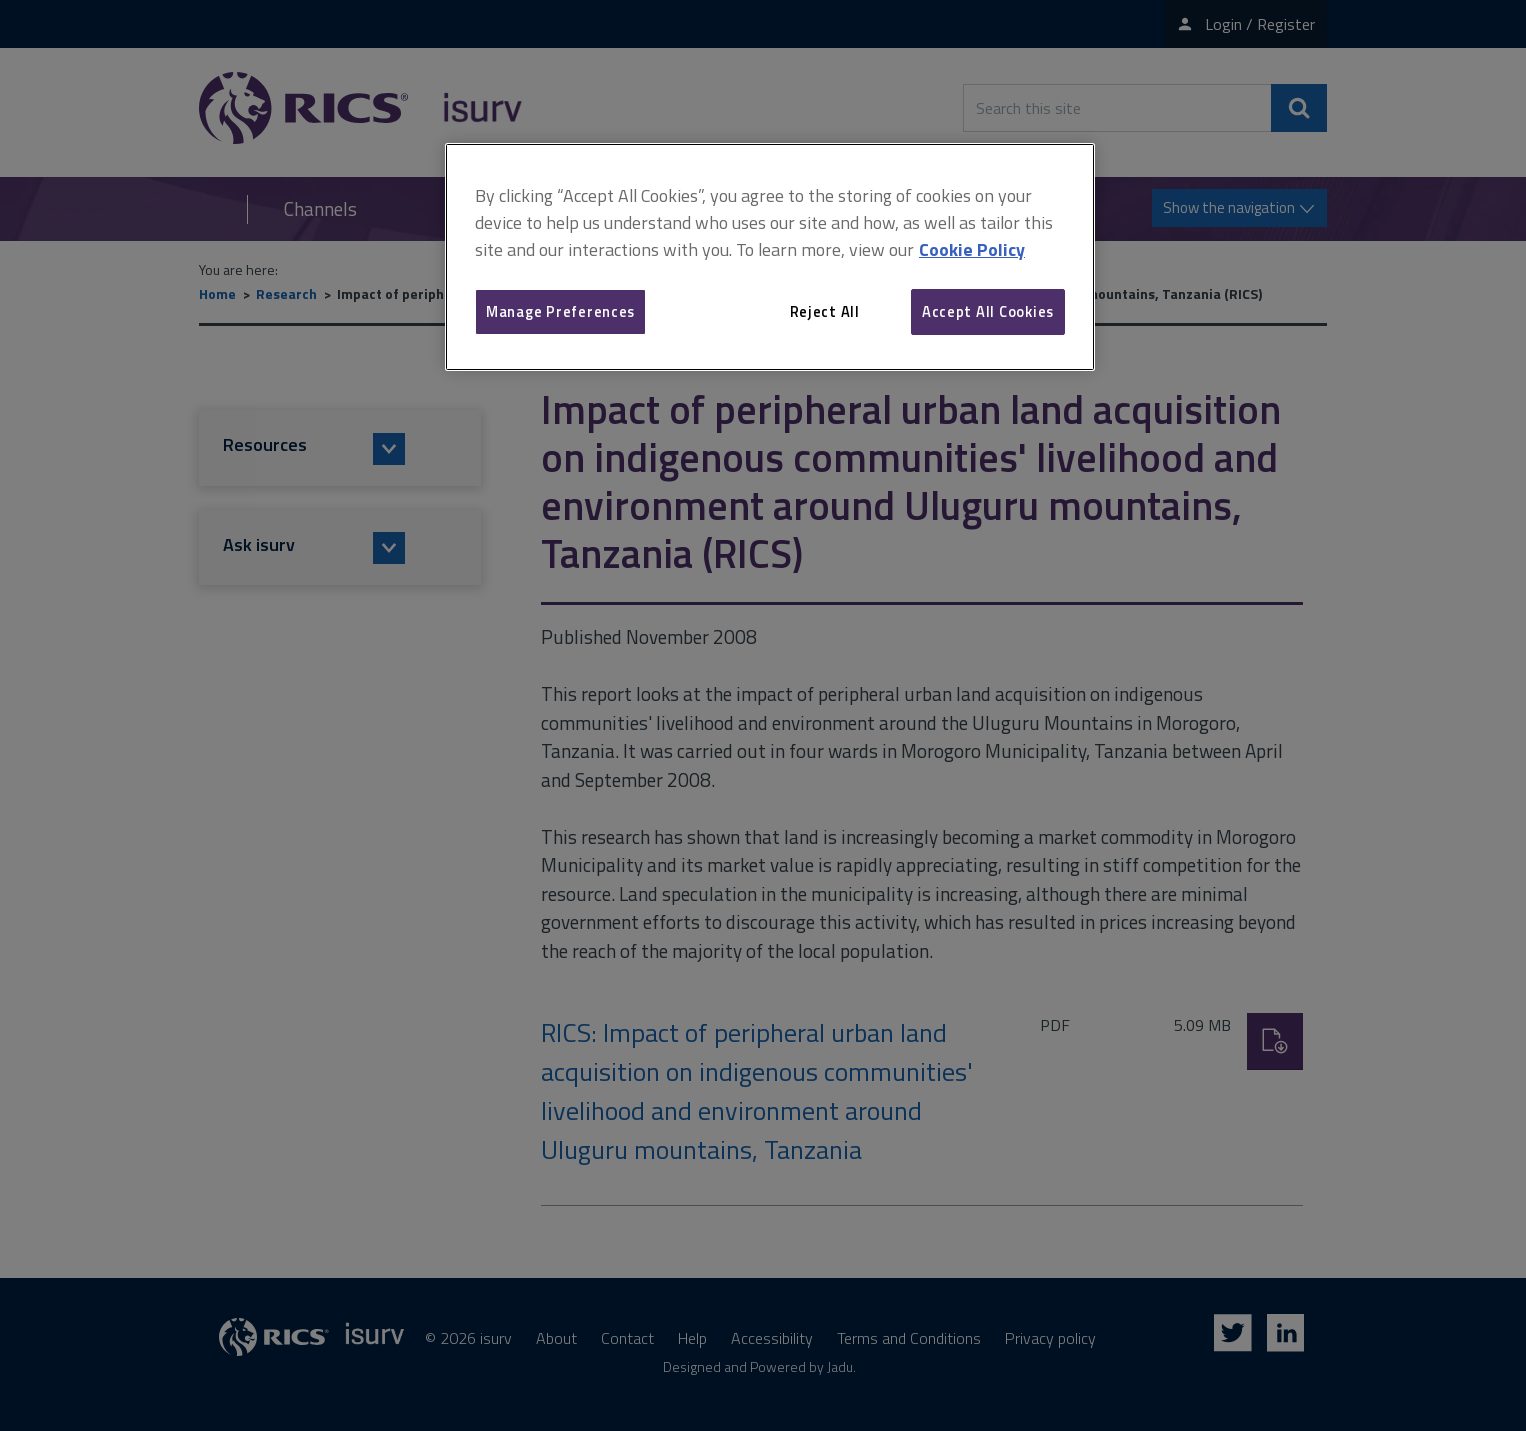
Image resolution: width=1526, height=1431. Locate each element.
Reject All (825, 311)
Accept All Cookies (988, 311)
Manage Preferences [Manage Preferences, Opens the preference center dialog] (560, 311)
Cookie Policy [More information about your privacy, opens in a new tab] (972, 249)
